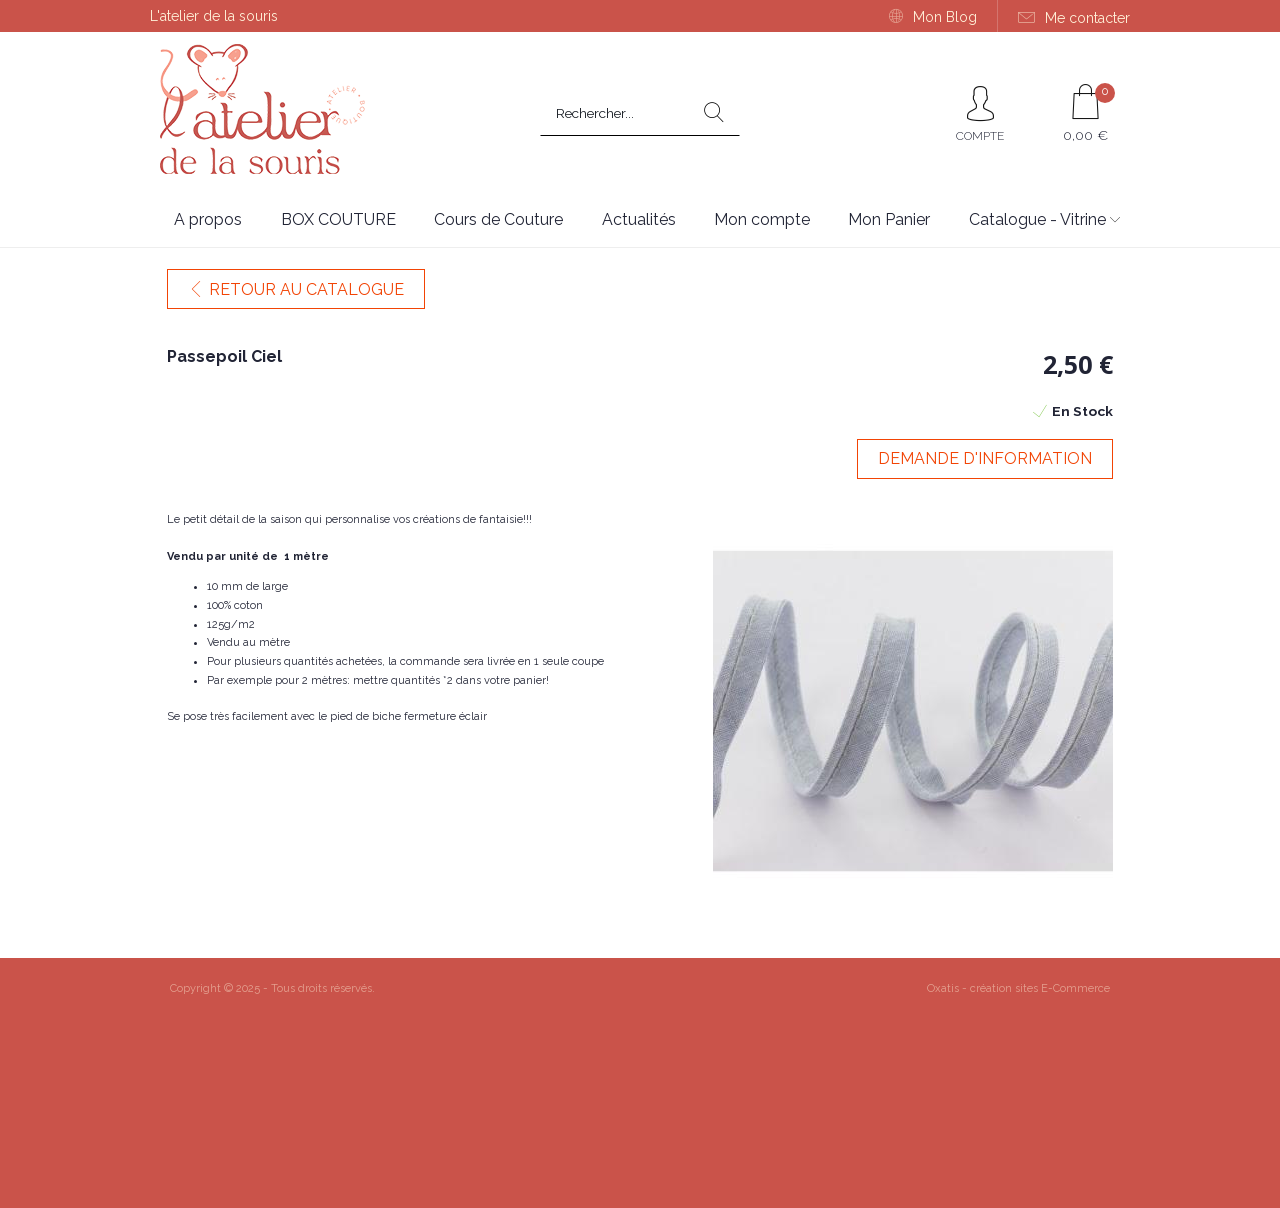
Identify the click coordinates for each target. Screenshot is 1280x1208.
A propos (208, 219)
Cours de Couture (498, 219)
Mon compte (762, 219)
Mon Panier (889, 219)
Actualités (639, 219)
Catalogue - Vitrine (1037, 219)
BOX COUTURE (338, 219)
